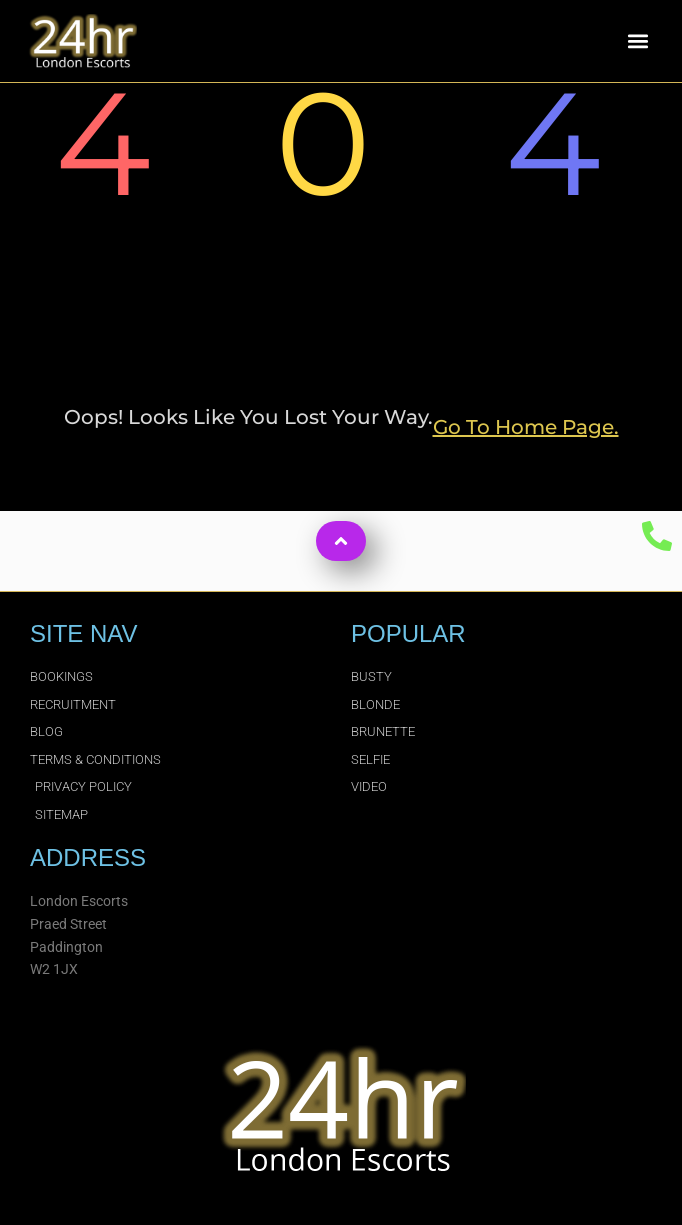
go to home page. (526, 427)
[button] (638, 41)
